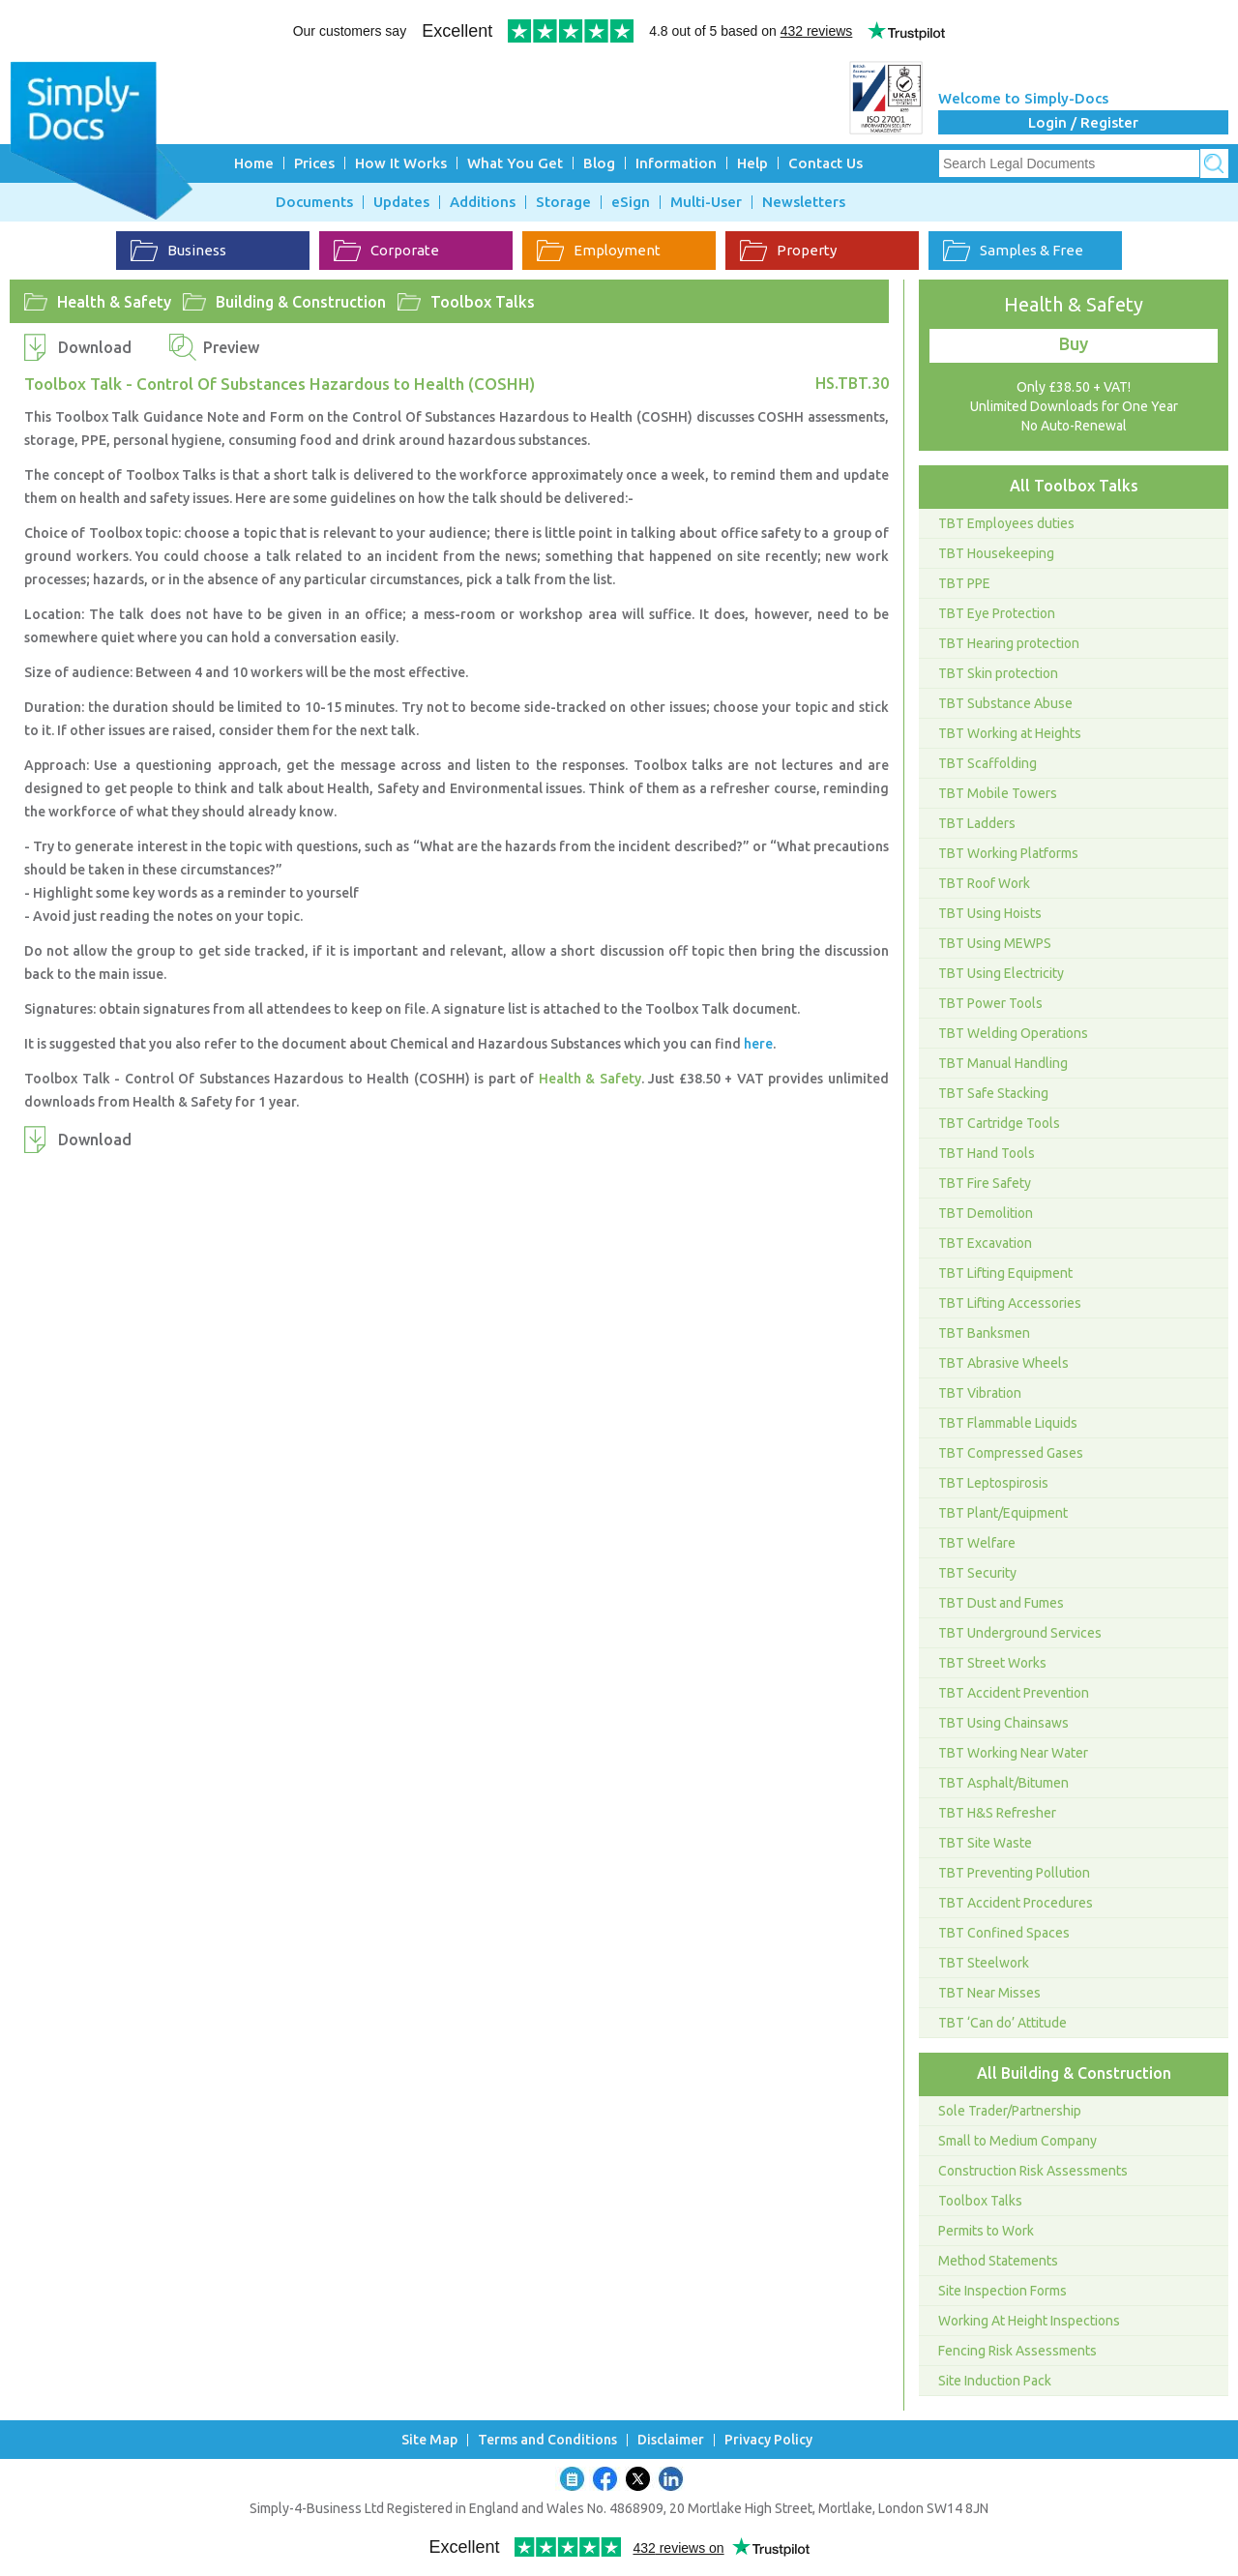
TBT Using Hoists (990, 913)
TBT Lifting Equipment (1005, 1273)
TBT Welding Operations (1013, 1033)
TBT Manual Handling (1003, 1063)
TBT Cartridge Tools (999, 1123)
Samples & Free (1013, 250)
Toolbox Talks (482, 302)
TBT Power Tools (990, 1003)
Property (788, 250)
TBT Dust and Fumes (1001, 1603)
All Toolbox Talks (1074, 485)
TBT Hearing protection (1008, 643)
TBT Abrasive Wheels (1003, 1363)
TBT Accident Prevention (1013, 1693)
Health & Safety (114, 302)
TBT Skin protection (998, 673)
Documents (314, 202)
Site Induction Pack (994, 2380)
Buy (1073, 343)
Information (676, 163)
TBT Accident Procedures (1015, 1902)
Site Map (429, 2440)
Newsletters (803, 202)
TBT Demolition (985, 1213)
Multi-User (706, 202)
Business (178, 250)
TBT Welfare (977, 1543)
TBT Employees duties (1006, 523)
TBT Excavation (985, 1243)
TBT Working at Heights (1009, 733)
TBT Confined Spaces (1004, 1932)
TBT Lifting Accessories (1009, 1303)
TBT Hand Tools (986, 1153)
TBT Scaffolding (987, 763)
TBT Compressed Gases (1010, 1453)
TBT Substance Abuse (1005, 703)
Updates (401, 202)
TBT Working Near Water (1013, 1753)
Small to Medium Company (1017, 2140)
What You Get (515, 163)
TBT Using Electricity (1001, 973)
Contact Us (825, 163)
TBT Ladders (977, 823)
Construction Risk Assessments (1033, 2170)
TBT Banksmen (984, 1333)
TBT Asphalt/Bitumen (1003, 1783)
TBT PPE (964, 583)
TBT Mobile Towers (997, 793)
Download (95, 347)
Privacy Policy (768, 2440)
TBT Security (977, 1573)
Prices (314, 163)
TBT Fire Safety (984, 1183)
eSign (630, 202)
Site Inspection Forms (1002, 2290)
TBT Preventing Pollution (1014, 1872)
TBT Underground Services (1020, 1633)
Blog (599, 163)
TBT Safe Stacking (993, 1093)
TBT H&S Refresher (997, 1813)
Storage (563, 202)
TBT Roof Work (984, 883)
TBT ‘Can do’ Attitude (1002, 2022)
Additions (483, 202)
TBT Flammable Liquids (1007, 1423)
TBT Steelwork (983, 1962)
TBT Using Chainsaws (1003, 1723)
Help (752, 163)
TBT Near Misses (989, 1992)
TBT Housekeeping (996, 553)
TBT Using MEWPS (994, 943)
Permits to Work (986, 2230)
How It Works (401, 163)
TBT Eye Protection (996, 613)
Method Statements (998, 2260)
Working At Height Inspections (1029, 2320)
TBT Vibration (979, 1393)
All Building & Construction (1074, 2073)
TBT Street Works (992, 1663)
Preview (231, 347)
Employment (599, 250)
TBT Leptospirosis (993, 1483)
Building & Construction (301, 302)
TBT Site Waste (985, 1843)
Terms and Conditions (547, 2440)
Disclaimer (670, 2440)
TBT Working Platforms (1008, 853)
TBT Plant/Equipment (1003, 1513)
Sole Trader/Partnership (1009, 2110)
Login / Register (1083, 122)
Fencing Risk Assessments (1017, 2350)
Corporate (386, 250)
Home (254, 163)
